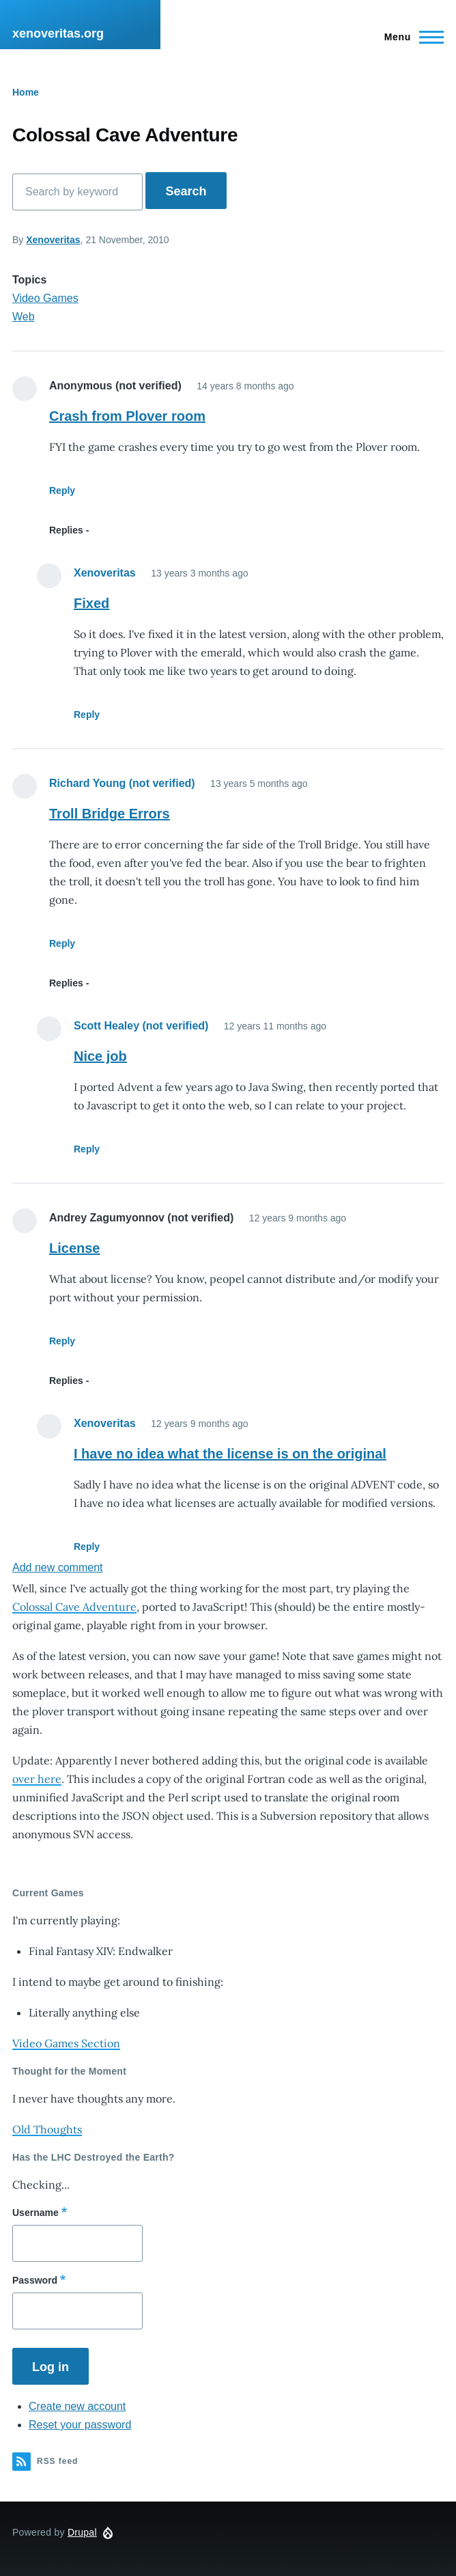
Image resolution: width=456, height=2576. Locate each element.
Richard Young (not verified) (122, 783)
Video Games (45, 298)
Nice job (100, 1056)
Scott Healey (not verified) (141, 1025)
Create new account (77, 2406)
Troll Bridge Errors (109, 813)
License (74, 1248)
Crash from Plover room (127, 416)
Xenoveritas (53, 239)
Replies (66, 530)
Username (35, 2212)
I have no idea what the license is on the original (230, 1453)
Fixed (91, 603)
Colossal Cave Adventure (74, 1607)
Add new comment (57, 1567)
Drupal (82, 2532)
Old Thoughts (47, 2129)
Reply (62, 490)
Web (23, 316)
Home (25, 92)
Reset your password (80, 2424)
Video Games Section (66, 2043)
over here (36, 1779)
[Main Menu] (410, 37)
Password (34, 2280)
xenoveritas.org (58, 33)
